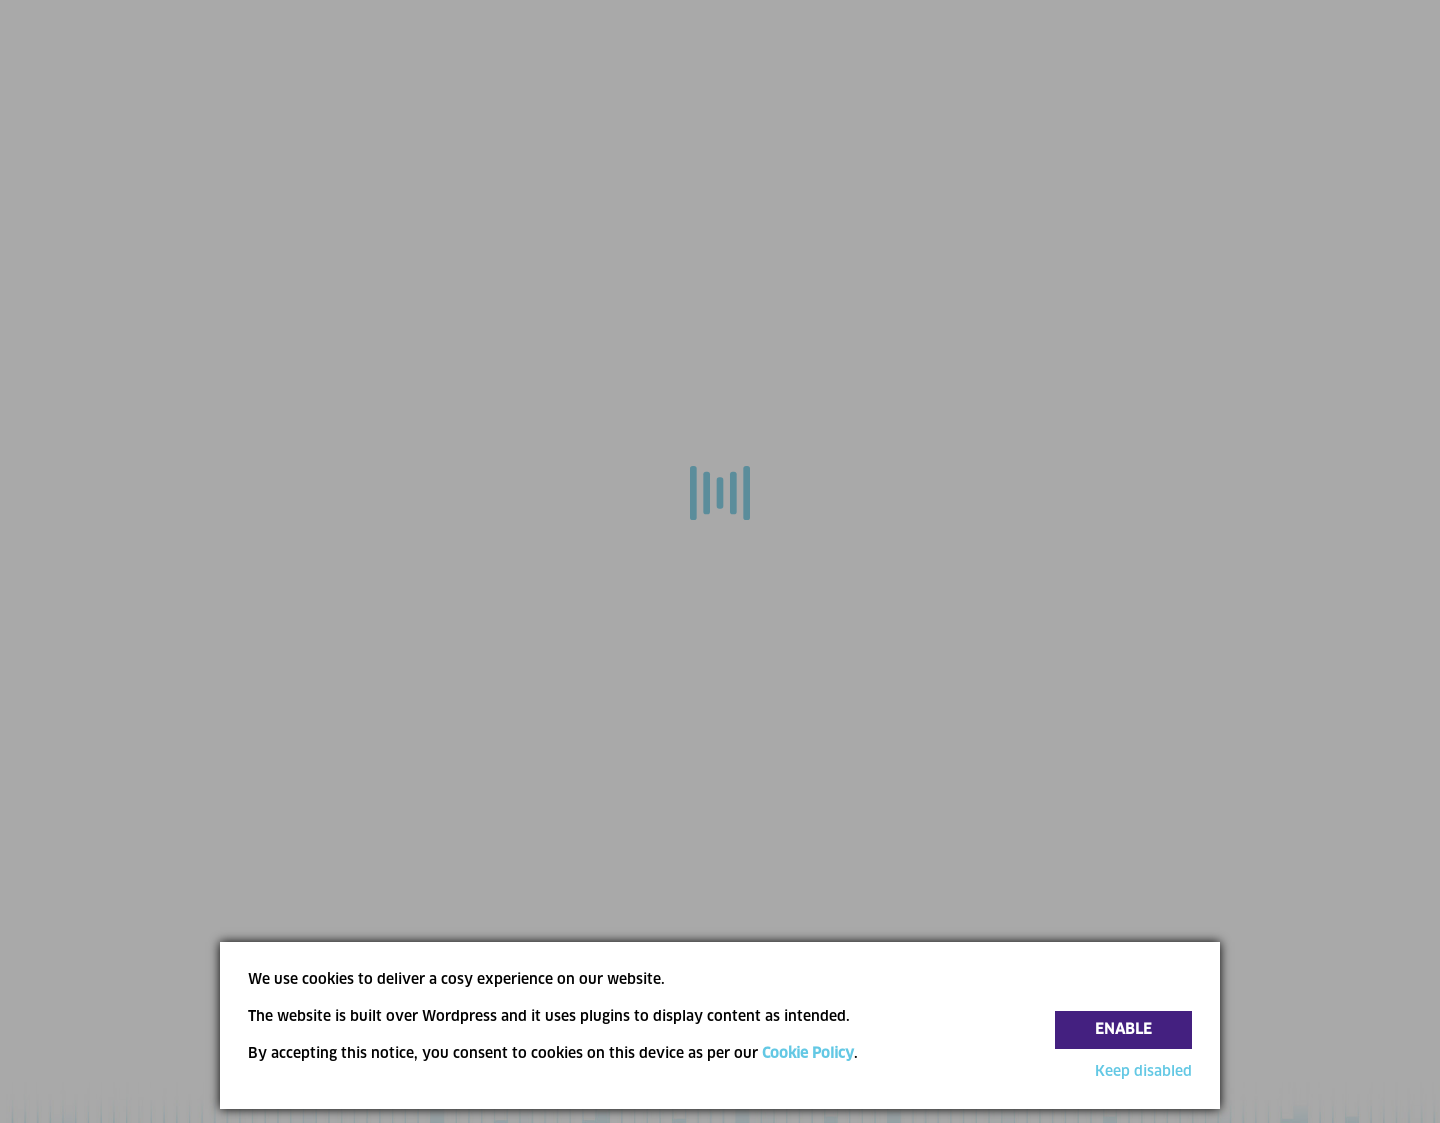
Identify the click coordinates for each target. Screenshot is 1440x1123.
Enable (1123, 1030)
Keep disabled (1143, 1072)
